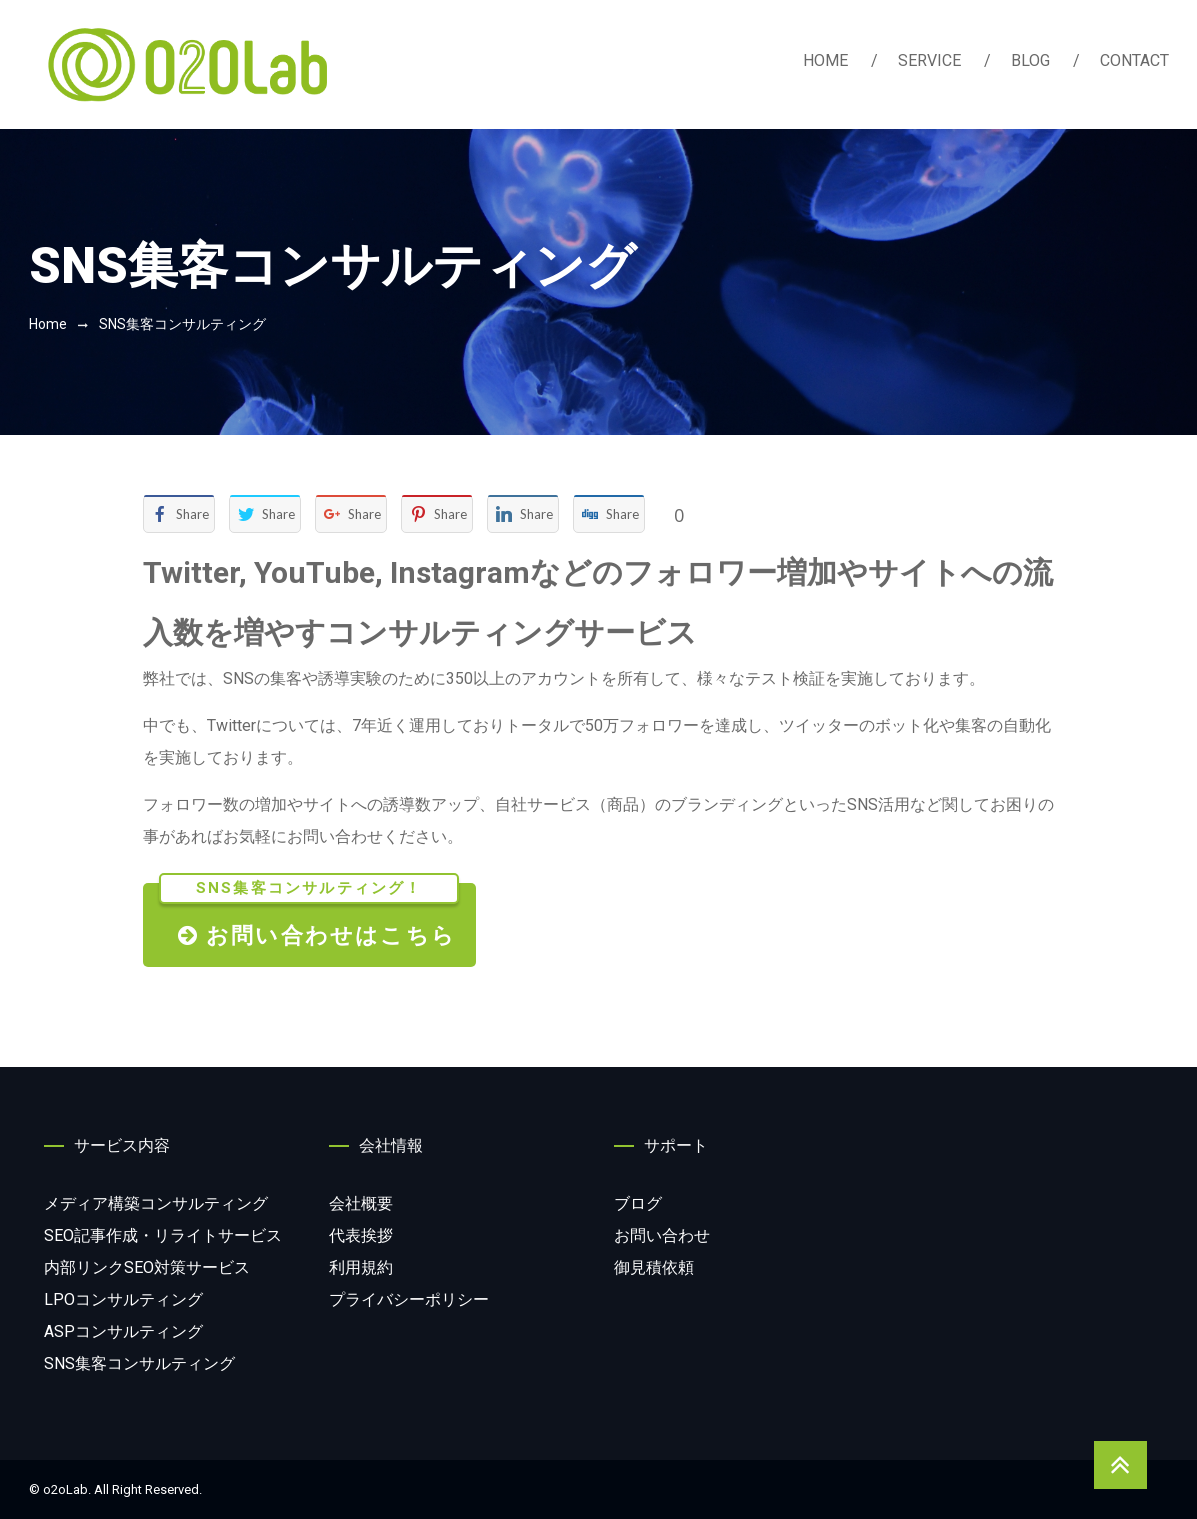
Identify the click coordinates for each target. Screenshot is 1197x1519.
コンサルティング (156, 1203)
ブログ (638, 1203)
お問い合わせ (662, 1235)
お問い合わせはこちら (309, 915)
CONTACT (1134, 60)
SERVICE (929, 60)
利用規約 (361, 1267)
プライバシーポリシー (409, 1299)
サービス (163, 1235)
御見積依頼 (654, 1267)
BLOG (1030, 60)
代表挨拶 (361, 1235)
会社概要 (361, 1203)
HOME (825, 60)
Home (48, 324)
